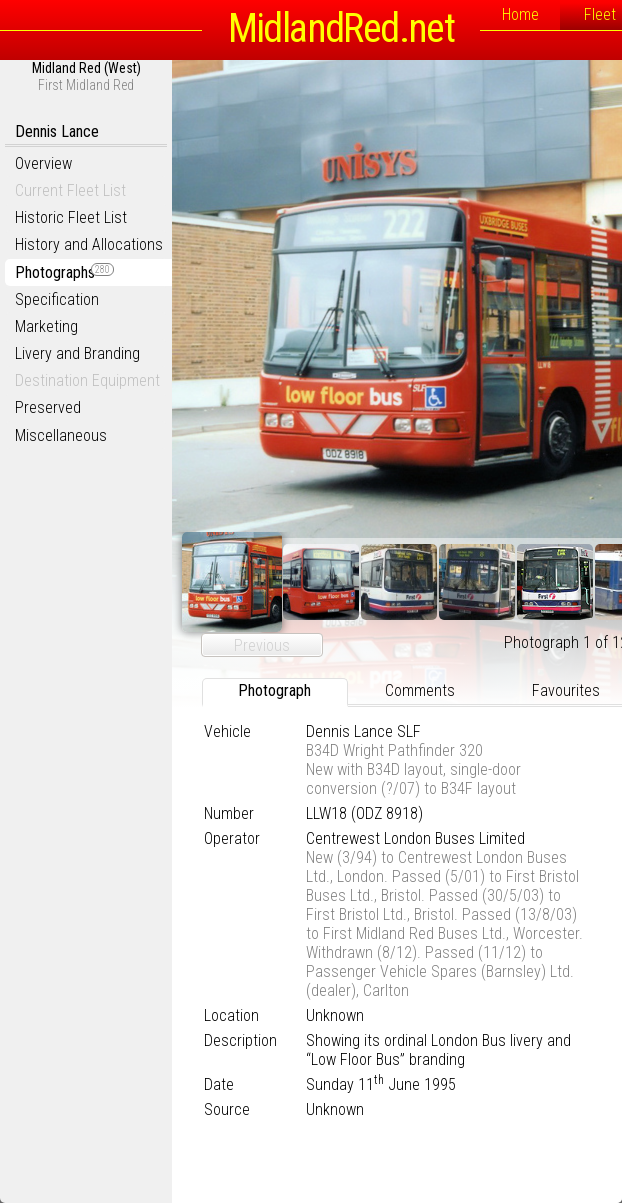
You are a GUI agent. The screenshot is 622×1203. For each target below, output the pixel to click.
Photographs (64, 272)
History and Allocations (89, 244)
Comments (420, 690)
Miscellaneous (61, 435)
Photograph (274, 690)
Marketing (46, 326)
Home (520, 14)
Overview (43, 163)
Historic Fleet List (71, 217)
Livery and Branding (77, 353)
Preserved (48, 407)
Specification (57, 299)
